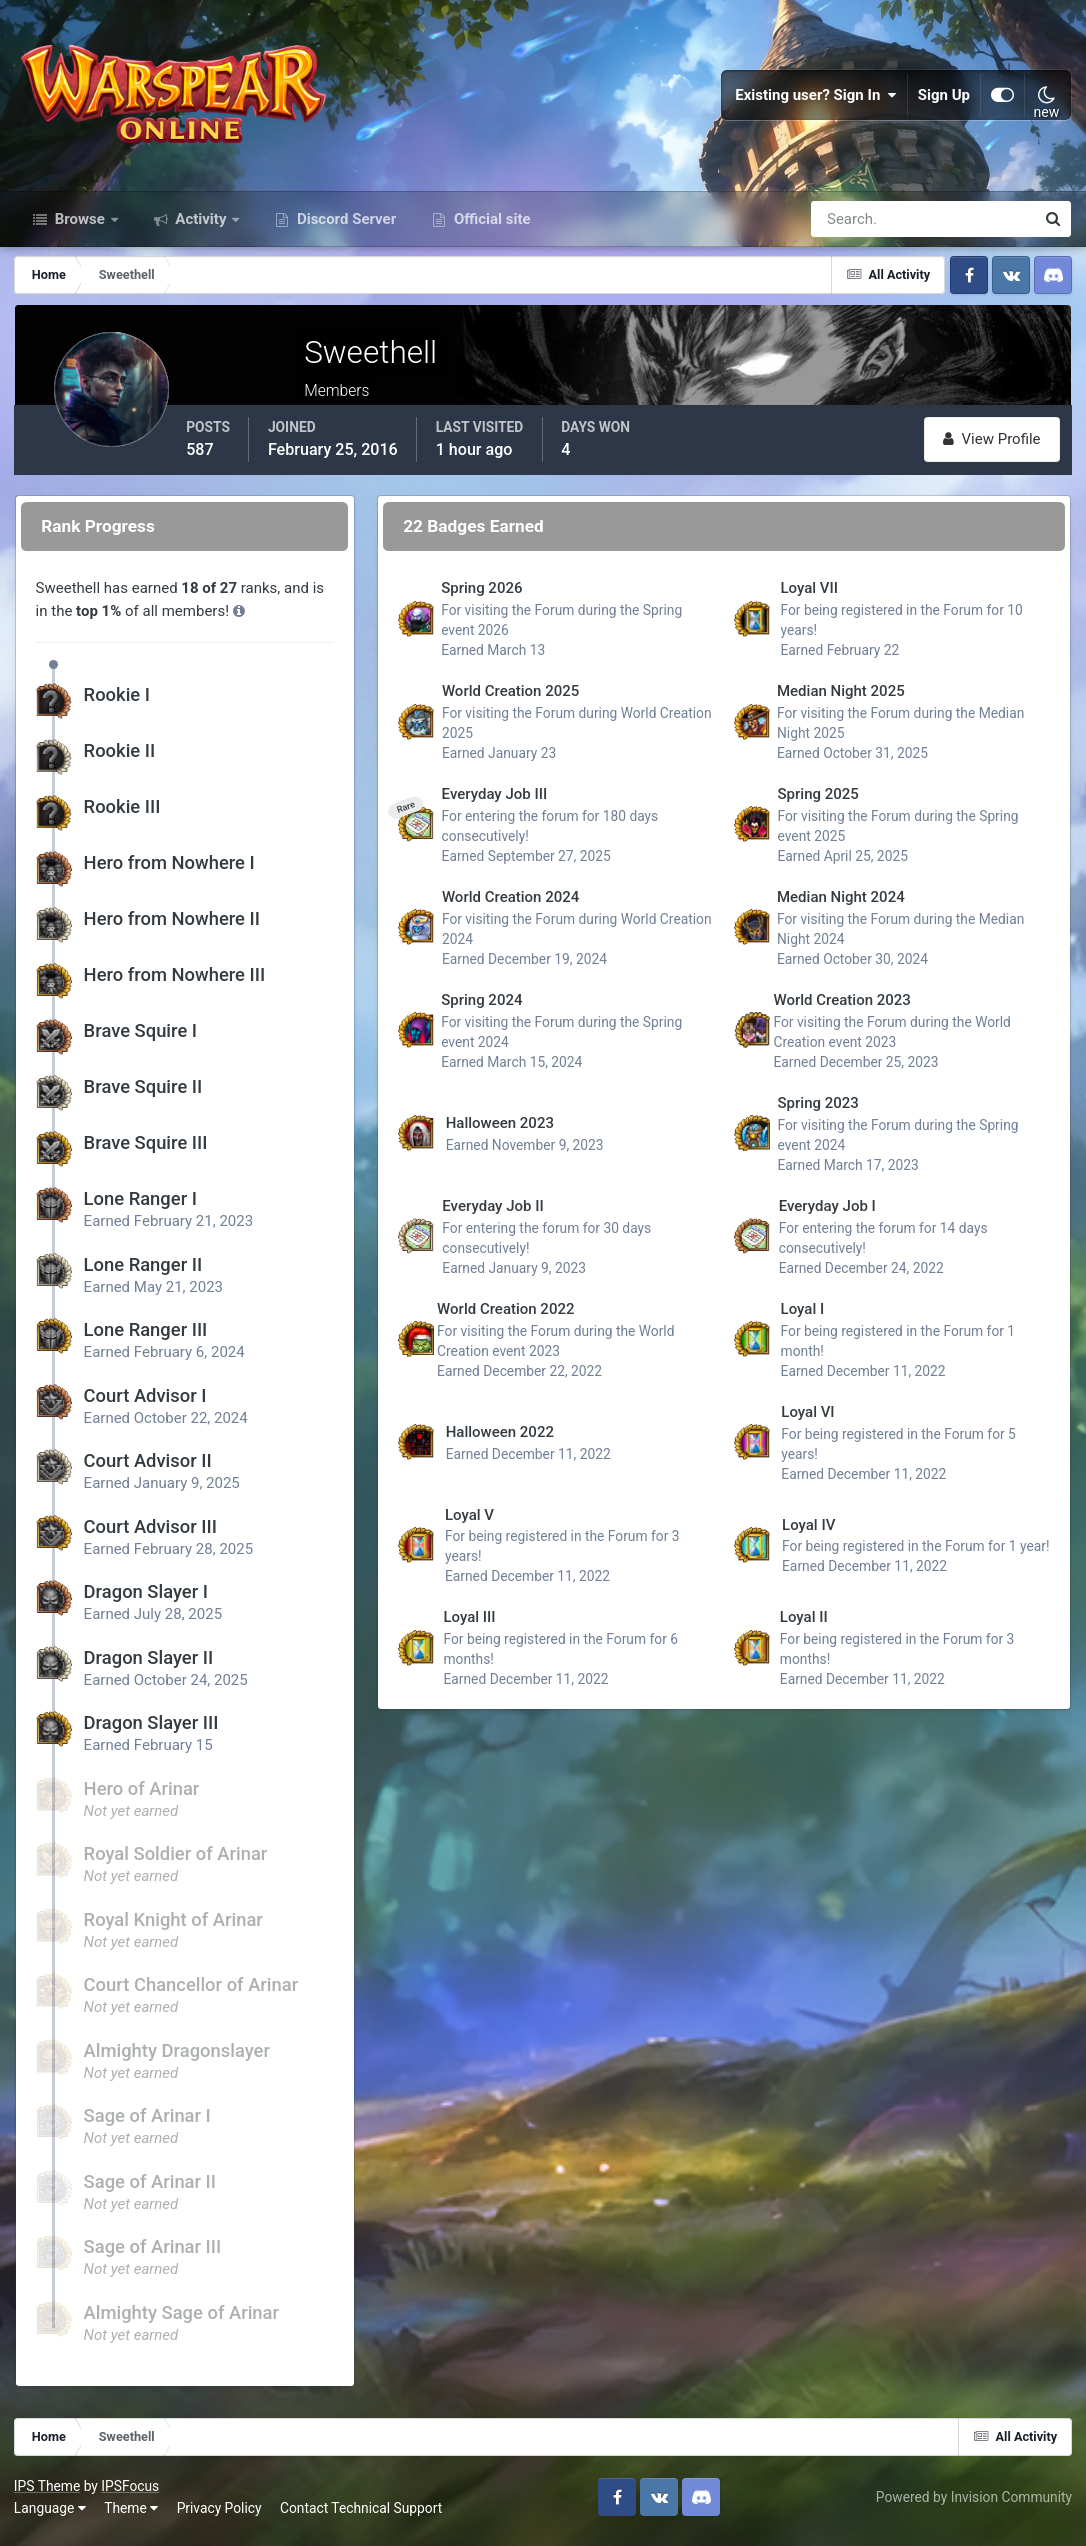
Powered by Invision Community (973, 2504)
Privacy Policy (220, 2515)
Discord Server (344, 228)
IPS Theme (48, 2493)
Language (51, 2515)
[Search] (854, 228)
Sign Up (944, 100)
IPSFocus (131, 2493)
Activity (201, 228)
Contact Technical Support (362, 2515)
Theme (132, 2515)
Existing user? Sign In (816, 100)
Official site (490, 228)
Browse (80, 228)
